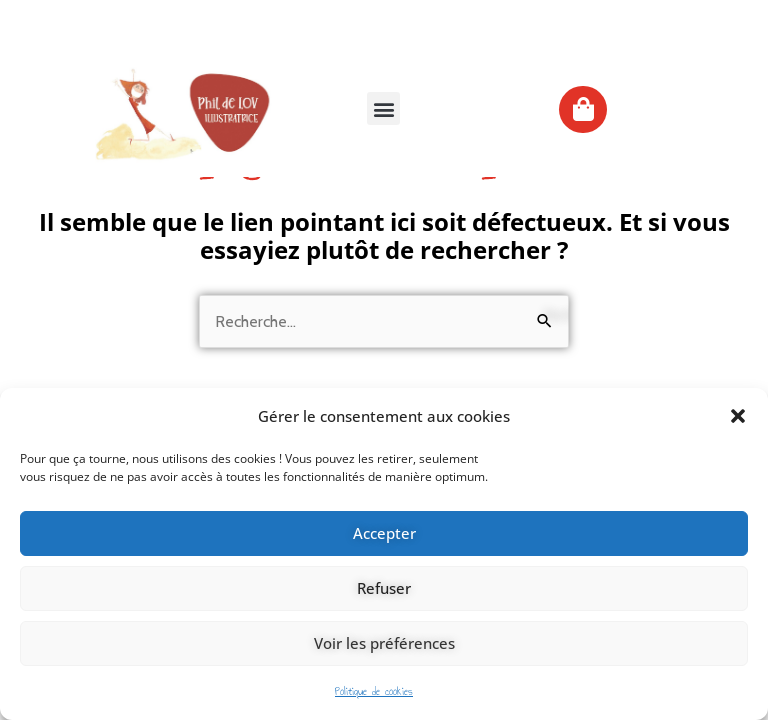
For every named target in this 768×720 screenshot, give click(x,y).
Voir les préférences (384, 643)
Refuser (384, 588)
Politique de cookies (374, 691)
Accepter (384, 533)
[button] (738, 416)
